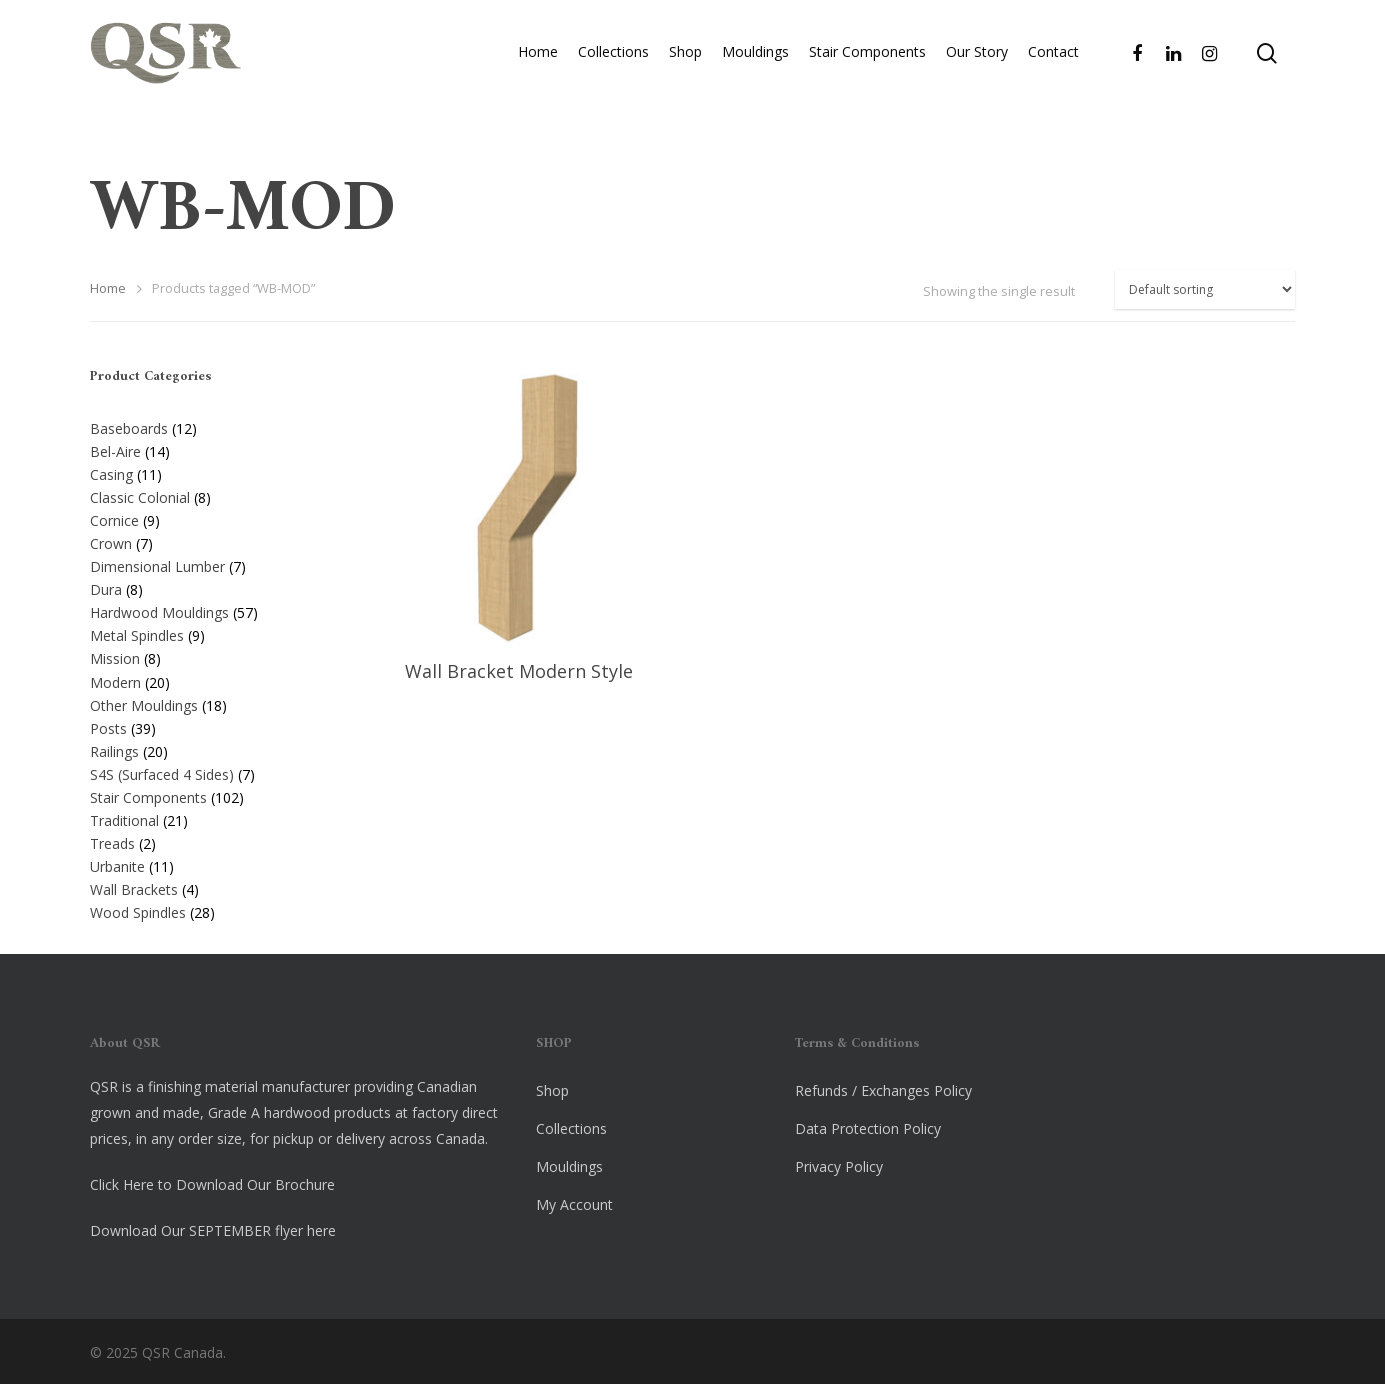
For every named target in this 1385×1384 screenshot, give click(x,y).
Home (538, 67)
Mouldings (755, 67)
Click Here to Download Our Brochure (212, 1184)
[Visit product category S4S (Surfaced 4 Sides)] (216, 771)
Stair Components (867, 67)
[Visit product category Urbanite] (216, 863)
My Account (574, 1204)
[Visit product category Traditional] (216, 817)
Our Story (977, 67)
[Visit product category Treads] (216, 840)
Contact (1053, 67)
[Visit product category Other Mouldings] (216, 702)
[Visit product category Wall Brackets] (216, 886)
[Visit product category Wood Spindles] (216, 909)
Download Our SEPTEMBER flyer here (213, 1230)
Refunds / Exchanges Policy (883, 1090)
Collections (613, 67)
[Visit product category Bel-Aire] (216, 448)
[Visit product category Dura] (216, 586)
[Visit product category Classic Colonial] (216, 494)
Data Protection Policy (868, 1128)
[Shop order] (1205, 289)
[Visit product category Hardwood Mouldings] (216, 609)
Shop (685, 67)
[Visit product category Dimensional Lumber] (216, 563)
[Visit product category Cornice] (216, 517)
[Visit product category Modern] (216, 679)
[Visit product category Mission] (216, 655)
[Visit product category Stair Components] (216, 794)
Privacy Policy (839, 1166)
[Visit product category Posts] (216, 725)
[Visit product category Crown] (216, 540)
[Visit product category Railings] (216, 748)
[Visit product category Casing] (216, 471)
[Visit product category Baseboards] (216, 425)
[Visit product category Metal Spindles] (216, 632)
